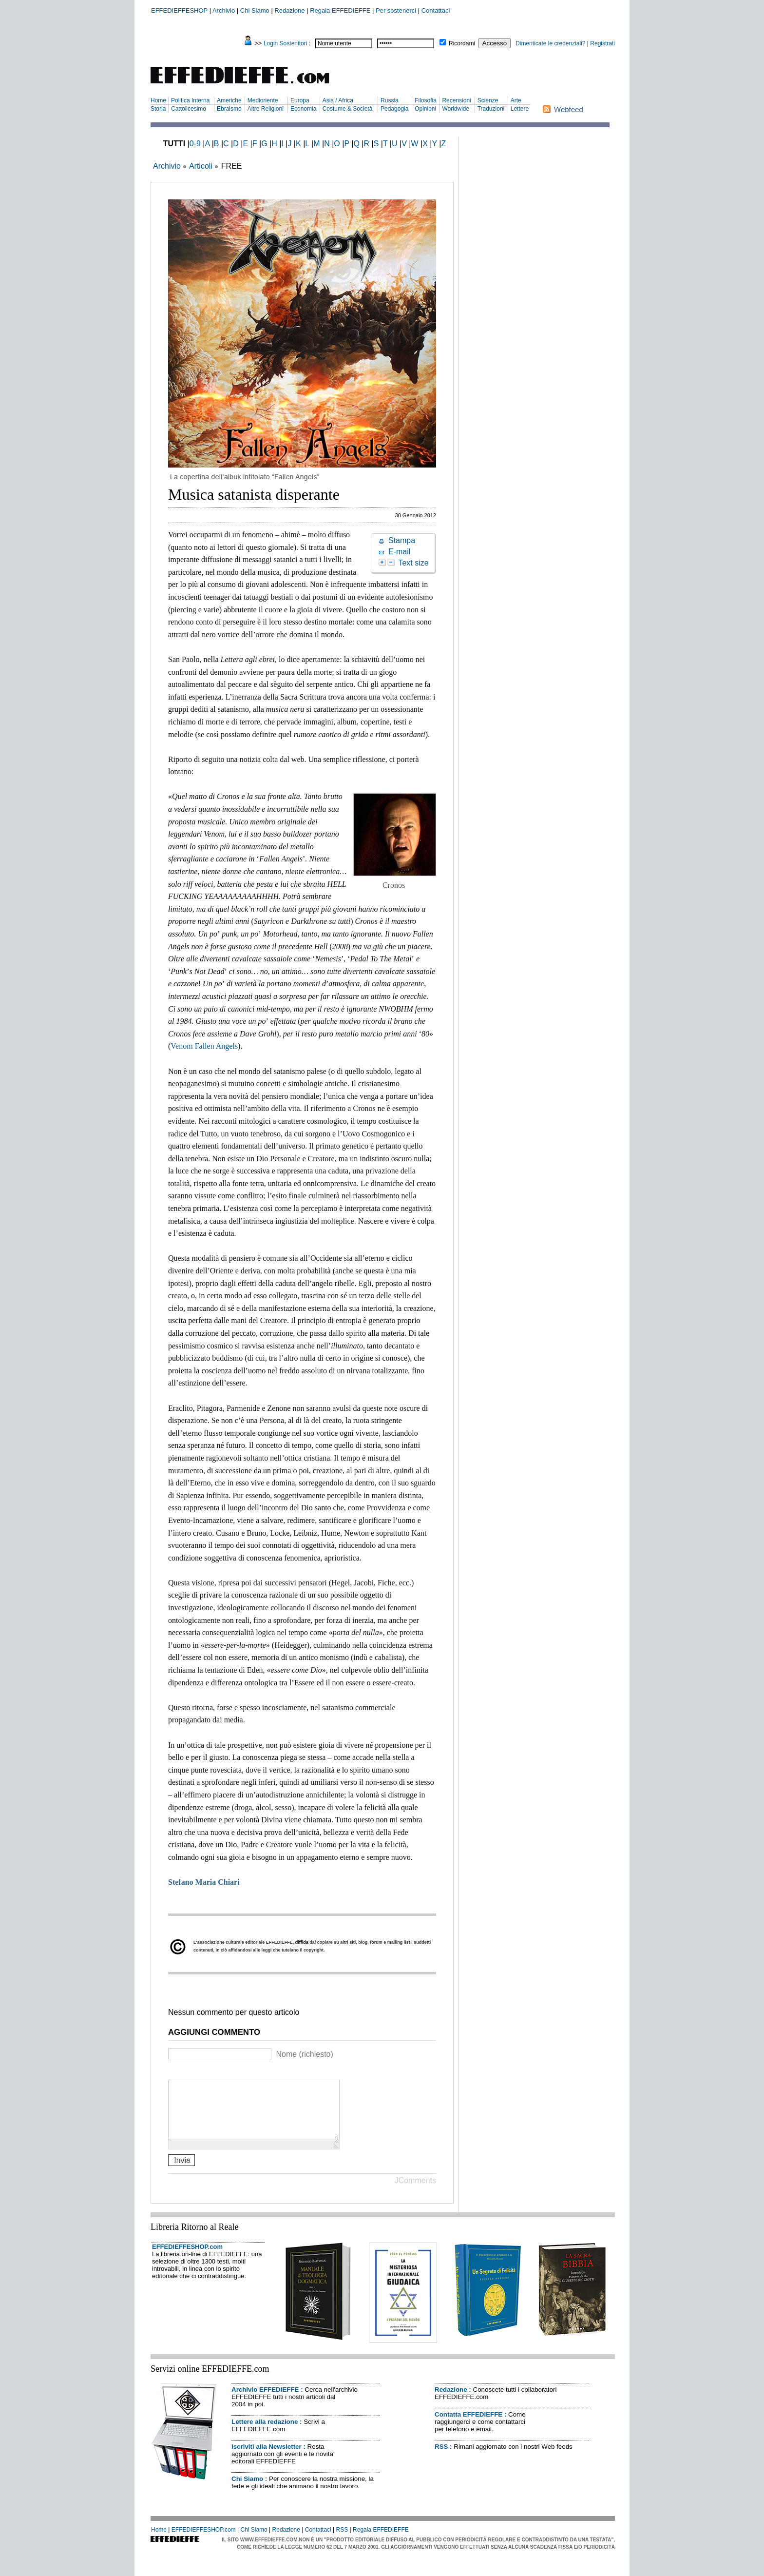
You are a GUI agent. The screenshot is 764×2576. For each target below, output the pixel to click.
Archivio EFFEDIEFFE (265, 2401)
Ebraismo (229, 108)
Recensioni (456, 100)
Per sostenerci (396, 10)
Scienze (488, 100)
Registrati (602, 43)
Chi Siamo (254, 10)
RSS (441, 2458)
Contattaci (435, 10)
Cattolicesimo (188, 108)
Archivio (223, 10)
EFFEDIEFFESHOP (179, 10)
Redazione (289, 10)
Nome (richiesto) (304, 2054)
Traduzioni (491, 108)
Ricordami (462, 43)
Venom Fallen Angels (204, 1046)
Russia (390, 100)
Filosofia (426, 100)
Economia (303, 108)
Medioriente (263, 100)
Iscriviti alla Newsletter (266, 2458)
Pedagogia (394, 108)
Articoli (200, 166)
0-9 (195, 143)
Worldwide (455, 108)
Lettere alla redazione (264, 2433)
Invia (181, 2171)
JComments (415, 2192)
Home (158, 100)
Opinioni (425, 108)
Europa (299, 100)
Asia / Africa (338, 100)
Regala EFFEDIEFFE (340, 10)
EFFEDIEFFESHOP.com (187, 2258)
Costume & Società (348, 108)
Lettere (520, 108)
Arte (516, 100)
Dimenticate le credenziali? (550, 43)
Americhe (229, 100)
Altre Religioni (266, 108)
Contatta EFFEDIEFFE (468, 2426)
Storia (158, 108)
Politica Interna (190, 100)
